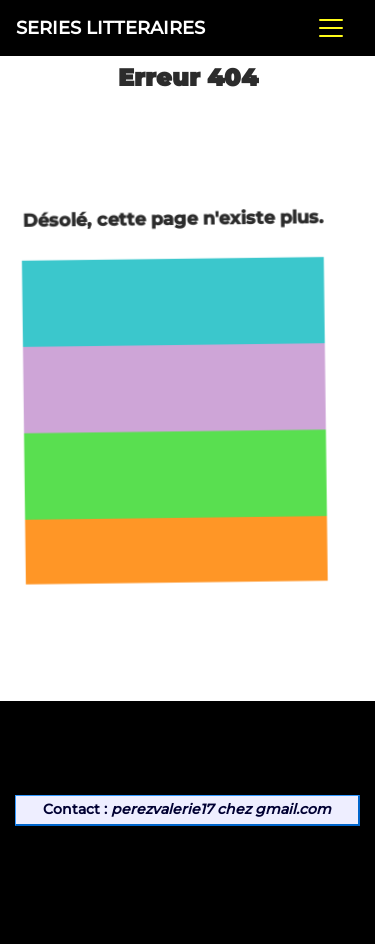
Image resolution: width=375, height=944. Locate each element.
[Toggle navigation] (331, 28)
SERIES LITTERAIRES (110, 27)
